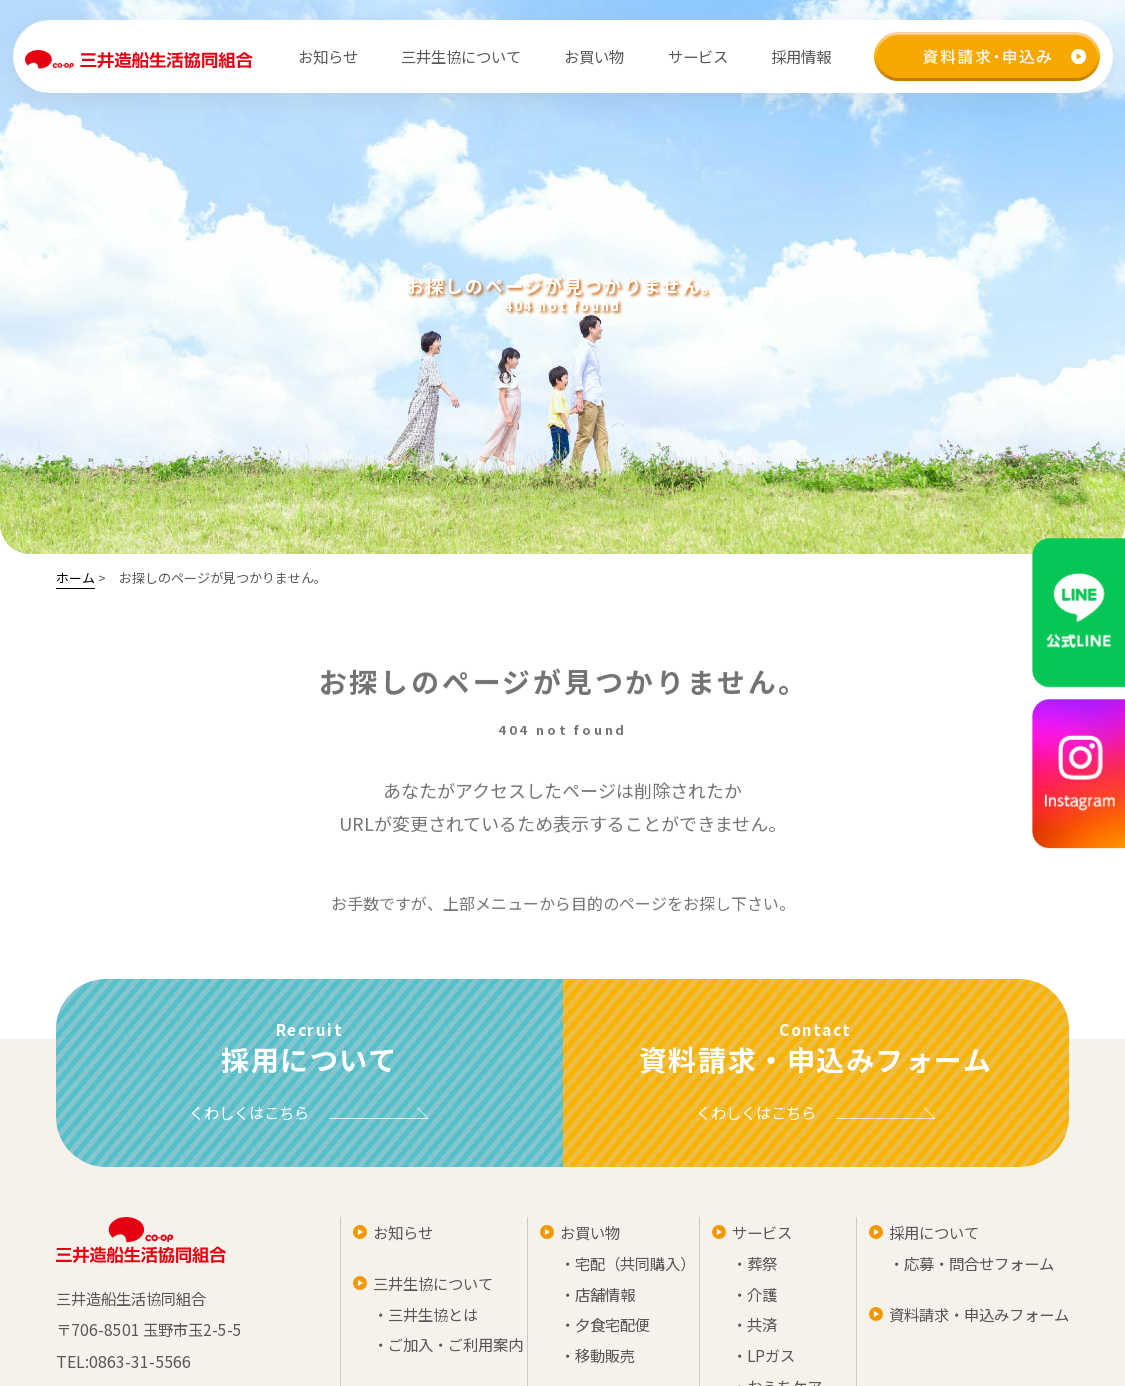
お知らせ (326, 56)
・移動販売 (737, 1363)
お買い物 (729, 1235)
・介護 (965, 1299)
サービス (973, 1235)
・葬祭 (965, 1267)
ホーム (75, 577)
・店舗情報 (737, 1299)
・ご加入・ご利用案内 (516, 1351)
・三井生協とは (492, 1319)
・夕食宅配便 (745, 1331)
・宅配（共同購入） (769, 1267)
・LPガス (974, 1363)
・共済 (965, 1331)
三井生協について (500, 1287)
